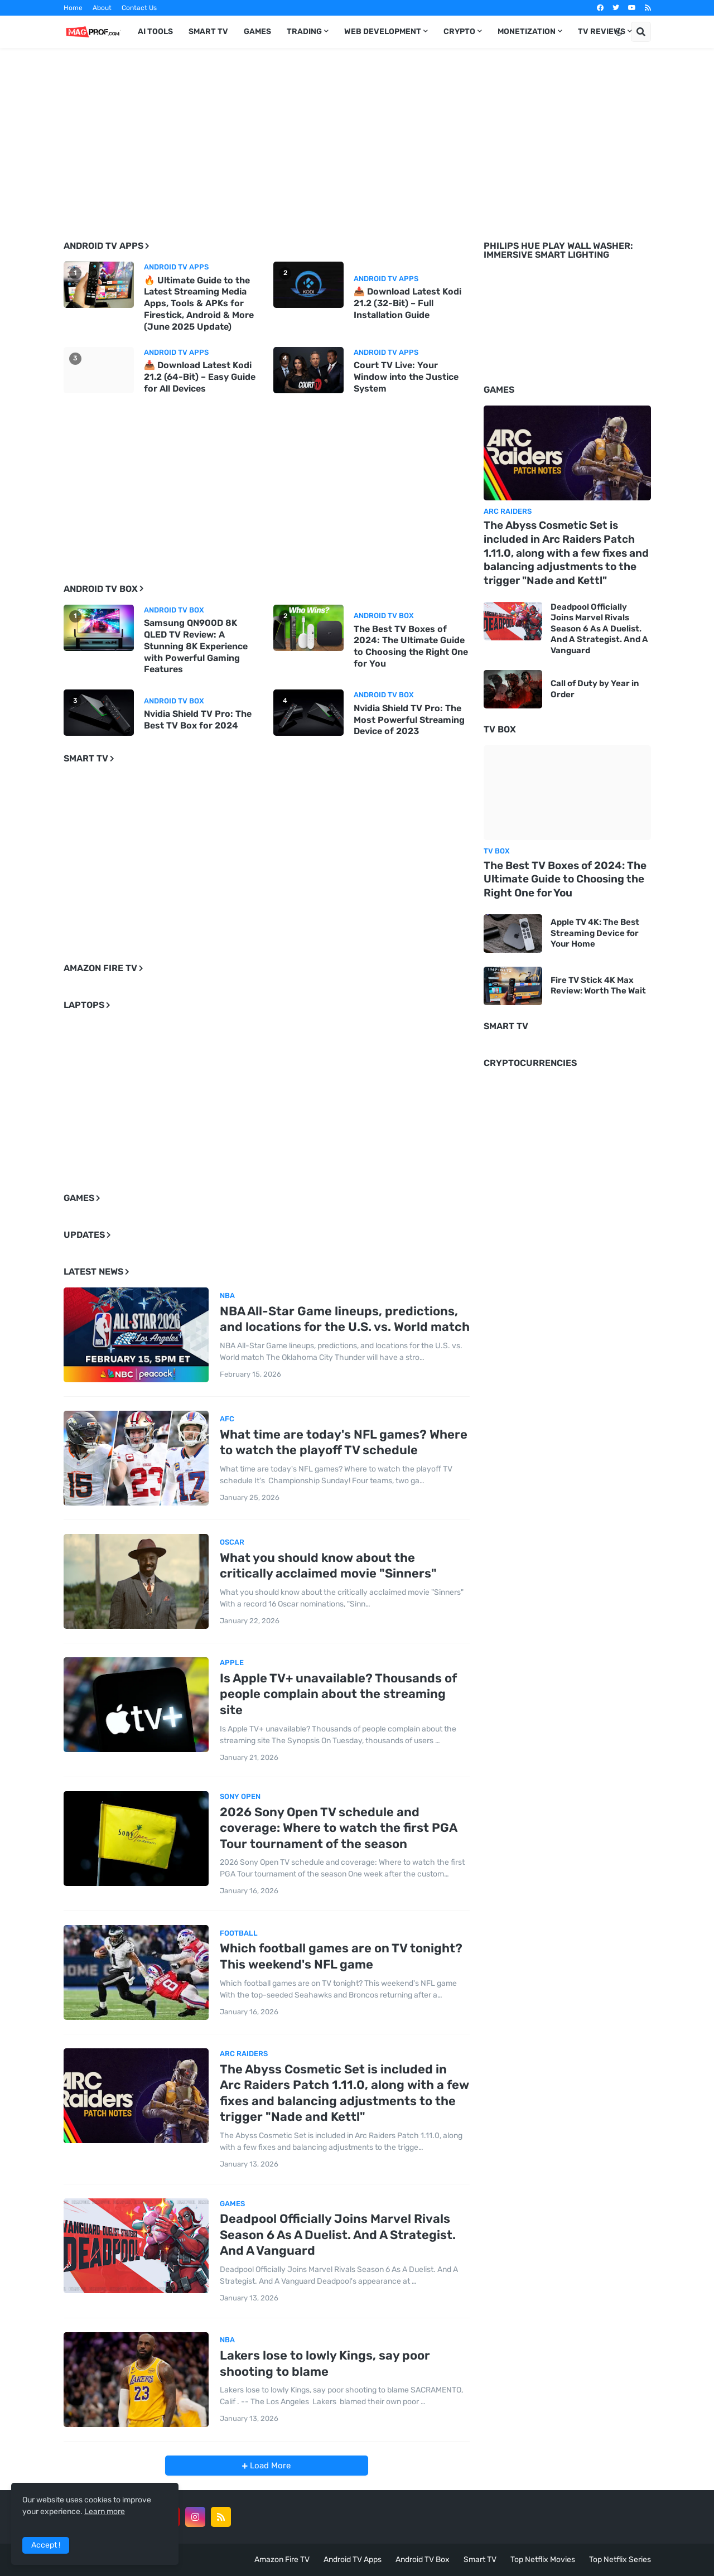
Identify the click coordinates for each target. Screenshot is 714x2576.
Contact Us (139, 8)
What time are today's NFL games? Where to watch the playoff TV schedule (343, 1442)
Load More (269, 2466)
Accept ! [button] (45, 2545)
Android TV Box (422, 2559)
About (102, 8)
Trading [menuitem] (304, 31)
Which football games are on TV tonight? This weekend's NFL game (341, 1956)
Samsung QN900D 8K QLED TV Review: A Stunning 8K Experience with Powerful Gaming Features (196, 646)
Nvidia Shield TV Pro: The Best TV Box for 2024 (198, 719)
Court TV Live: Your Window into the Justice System (406, 377)
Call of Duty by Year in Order (595, 689)
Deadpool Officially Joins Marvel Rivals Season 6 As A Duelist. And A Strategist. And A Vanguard (338, 2234)
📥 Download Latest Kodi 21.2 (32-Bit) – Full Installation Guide (407, 303)
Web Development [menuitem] (382, 31)
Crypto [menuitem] (459, 31)
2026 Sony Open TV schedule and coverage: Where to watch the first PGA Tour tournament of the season (338, 1828)
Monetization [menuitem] (527, 31)
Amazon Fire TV (282, 2559)
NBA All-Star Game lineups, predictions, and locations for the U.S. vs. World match (345, 1319)
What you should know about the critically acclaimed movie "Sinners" (328, 1565)
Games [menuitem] (257, 31)
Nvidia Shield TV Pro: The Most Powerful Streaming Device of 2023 (409, 720)
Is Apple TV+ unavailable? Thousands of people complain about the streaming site (338, 1694)
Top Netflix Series (620, 2559)
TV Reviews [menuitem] (601, 31)
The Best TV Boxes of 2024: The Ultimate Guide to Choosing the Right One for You (411, 646)
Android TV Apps (353, 2559)
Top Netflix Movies (542, 2559)
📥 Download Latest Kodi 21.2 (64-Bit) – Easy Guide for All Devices (199, 377)
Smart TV (480, 2559)
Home (73, 8)
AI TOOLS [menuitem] (155, 31)
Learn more (104, 2511)
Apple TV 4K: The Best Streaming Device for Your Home (595, 933)
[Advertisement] (357, 135)
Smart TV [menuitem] (208, 31)
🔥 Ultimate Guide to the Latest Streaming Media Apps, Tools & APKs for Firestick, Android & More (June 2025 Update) (199, 303)
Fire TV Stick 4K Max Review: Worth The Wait (598, 985)
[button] (618, 32)
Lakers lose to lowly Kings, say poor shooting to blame (325, 2363)
